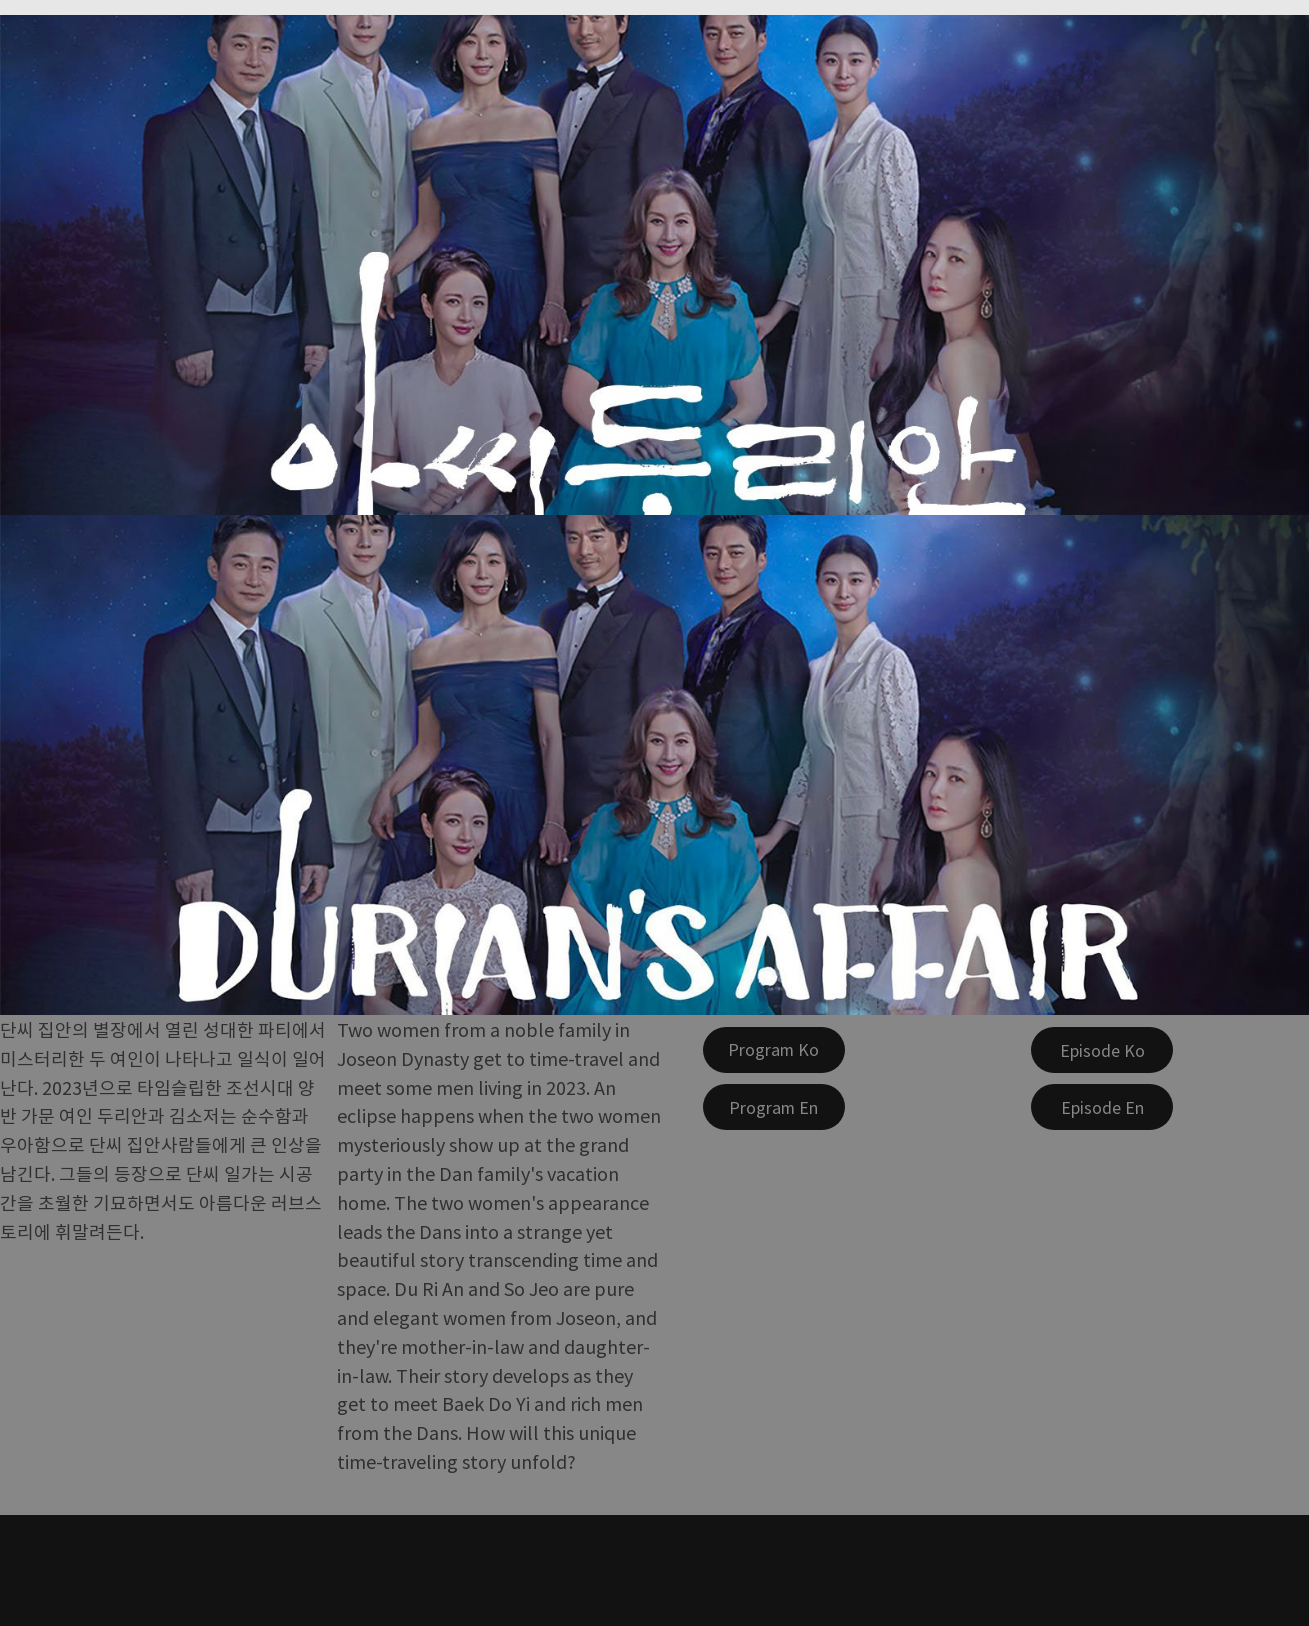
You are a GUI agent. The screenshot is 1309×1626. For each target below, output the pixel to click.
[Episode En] (1102, 1107)
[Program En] (774, 1107)
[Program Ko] (774, 1050)
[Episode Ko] (1102, 1050)
